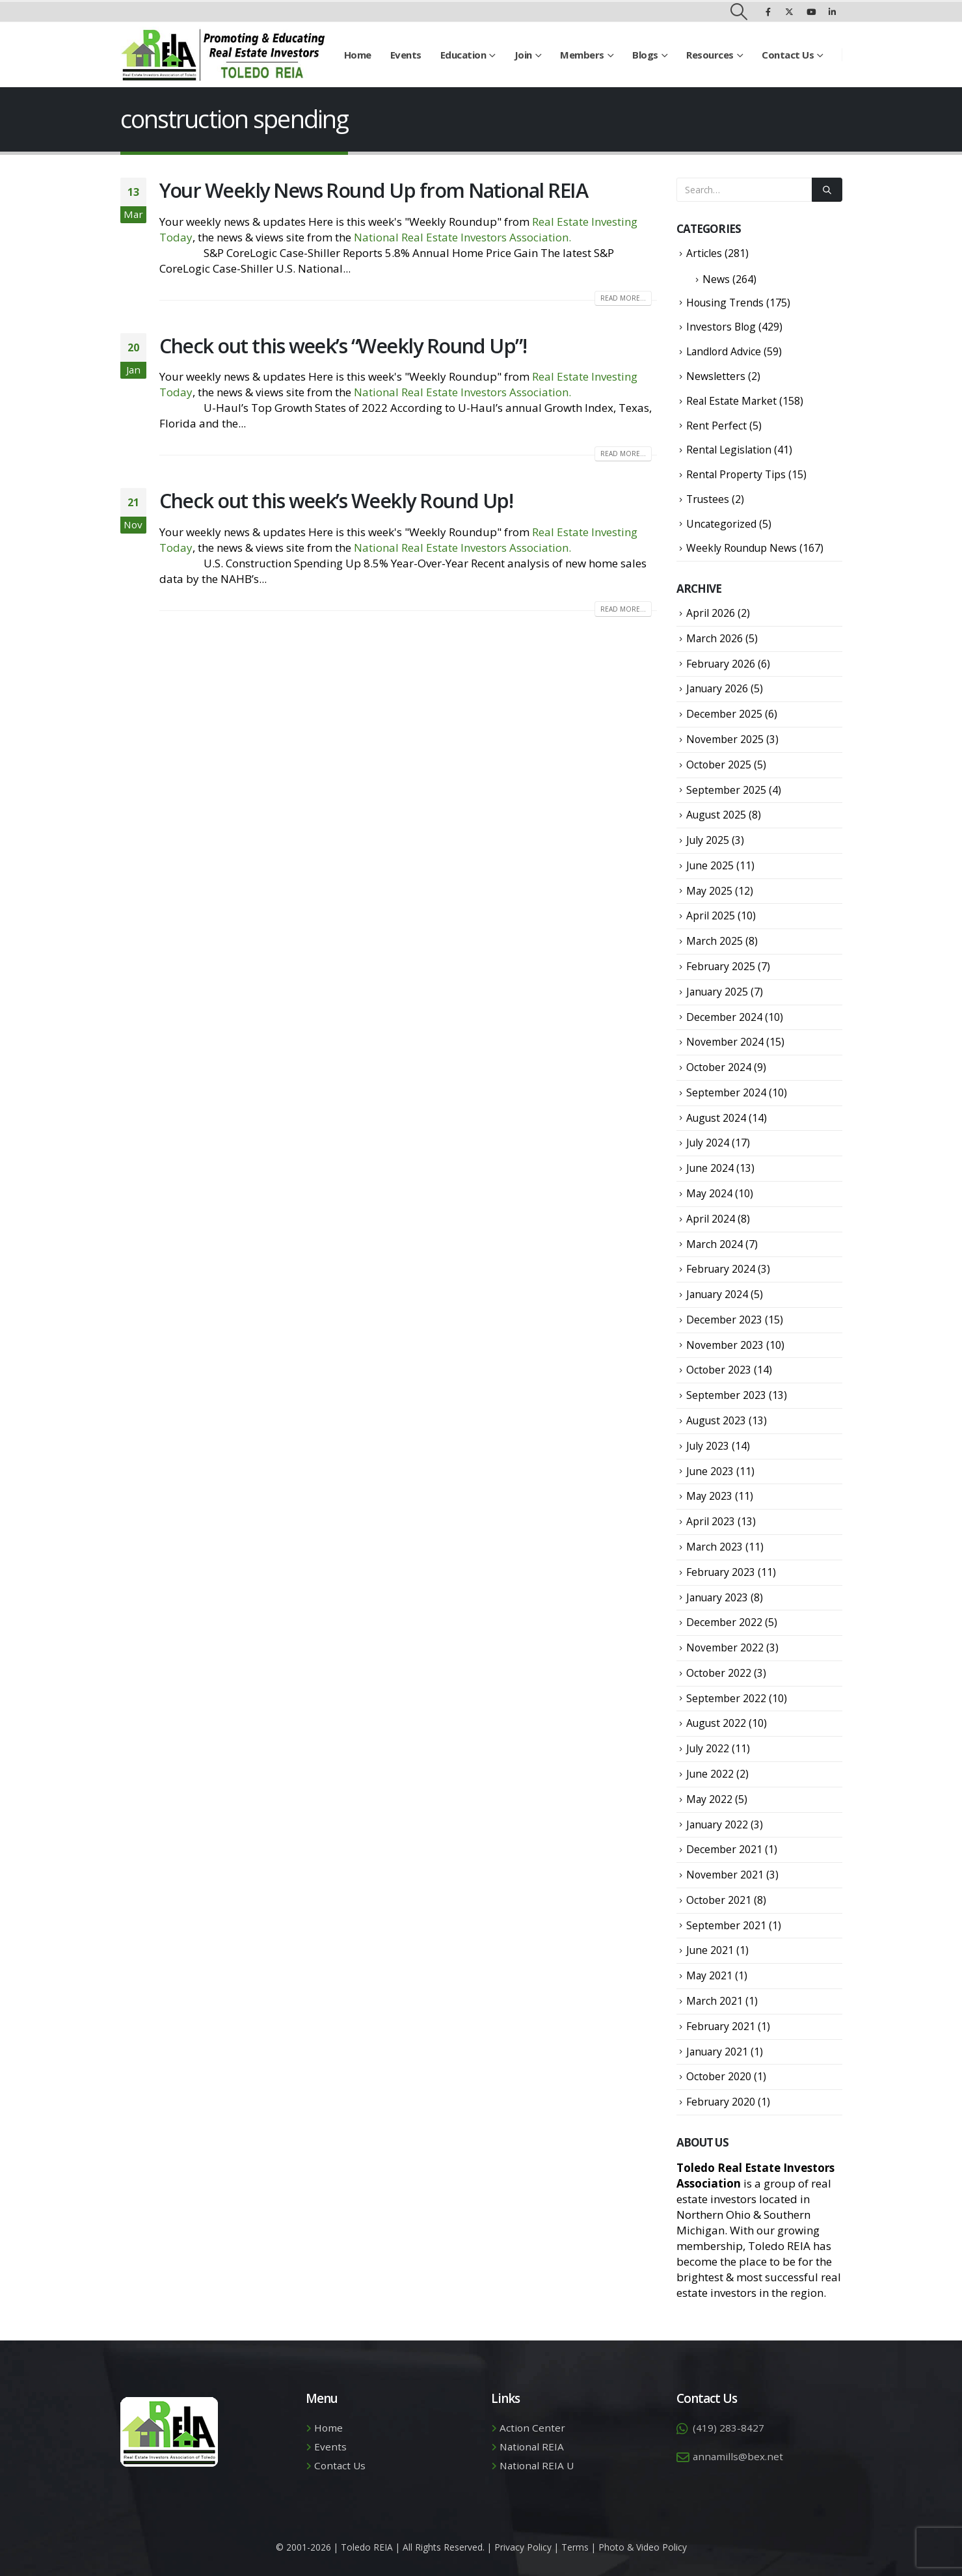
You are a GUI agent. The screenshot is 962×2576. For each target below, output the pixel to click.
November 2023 (725, 1345)
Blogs (645, 54)
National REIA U (537, 2465)
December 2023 (724, 1319)
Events (405, 54)
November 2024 (725, 1042)
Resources (710, 54)
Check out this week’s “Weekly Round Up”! (343, 345)
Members (582, 54)
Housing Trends (725, 302)
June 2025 (710, 865)
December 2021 (724, 1849)
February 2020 (720, 2102)
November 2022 (725, 1647)
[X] (790, 12)
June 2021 (710, 1950)
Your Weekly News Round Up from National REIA (373, 190)
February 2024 (720, 1269)
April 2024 (710, 1219)
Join (523, 54)
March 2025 (714, 941)
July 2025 (707, 840)
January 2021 (717, 2051)
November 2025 (725, 739)
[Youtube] (811, 12)
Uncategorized (721, 524)
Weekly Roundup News (741, 548)
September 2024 (726, 1092)
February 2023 (720, 1572)
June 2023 (710, 1471)
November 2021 (725, 1874)
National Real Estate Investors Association (461, 237)
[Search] (827, 190)
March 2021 (714, 2001)
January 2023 (717, 1597)
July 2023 (707, 1446)
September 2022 (726, 1698)
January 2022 (717, 1824)
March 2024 (714, 1244)
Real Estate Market (731, 401)
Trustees (707, 499)
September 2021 (726, 1925)
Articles (704, 253)
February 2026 (720, 664)
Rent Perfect (716, 425)
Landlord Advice (723, 351)
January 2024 (717, 1294)
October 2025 (718, 764)
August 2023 (716, 1420)
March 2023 (714, 1546)
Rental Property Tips (736, 474)
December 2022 (724, 1622)
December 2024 (724, 1017)
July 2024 (707, 1142)
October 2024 (718, 1067)
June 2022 (710, 1774)
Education (463, 54)
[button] (738, 11)
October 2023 (718, 1370)
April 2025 (710, 915)
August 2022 (716, 1723)
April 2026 (710, 613)
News (716, 279)
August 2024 (716, 1118)
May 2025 (709, 891)
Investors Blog (721, 326)
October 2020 (718, 2076)
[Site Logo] (222, 55)
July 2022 (707, 1748)
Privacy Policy (523, 2547)
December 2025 (724, 714)
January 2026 (717, 688)
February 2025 (720, 966)
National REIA (532, 2446)
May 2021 (709, 1975)
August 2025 (716, 814)
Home (357, 54)
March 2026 (714, 638)
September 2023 (726, 1395)
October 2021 (718, 1900)
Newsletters (715, 376)
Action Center (532, 2427)
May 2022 (709, 1799)
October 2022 (718, 1673)
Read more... (623, 298)
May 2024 (709, 1193)
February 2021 (720, 2026)
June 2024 (710, 1168)
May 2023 (709, 1496)
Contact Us (788, 54)
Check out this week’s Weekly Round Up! (336, 500)
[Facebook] (768, 12)
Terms (575, 2547)
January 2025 (717, 991)
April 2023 (710, 1521)
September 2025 (726, 790)
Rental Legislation (728, 449)
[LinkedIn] (832, 12)
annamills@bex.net (738, 2456)
